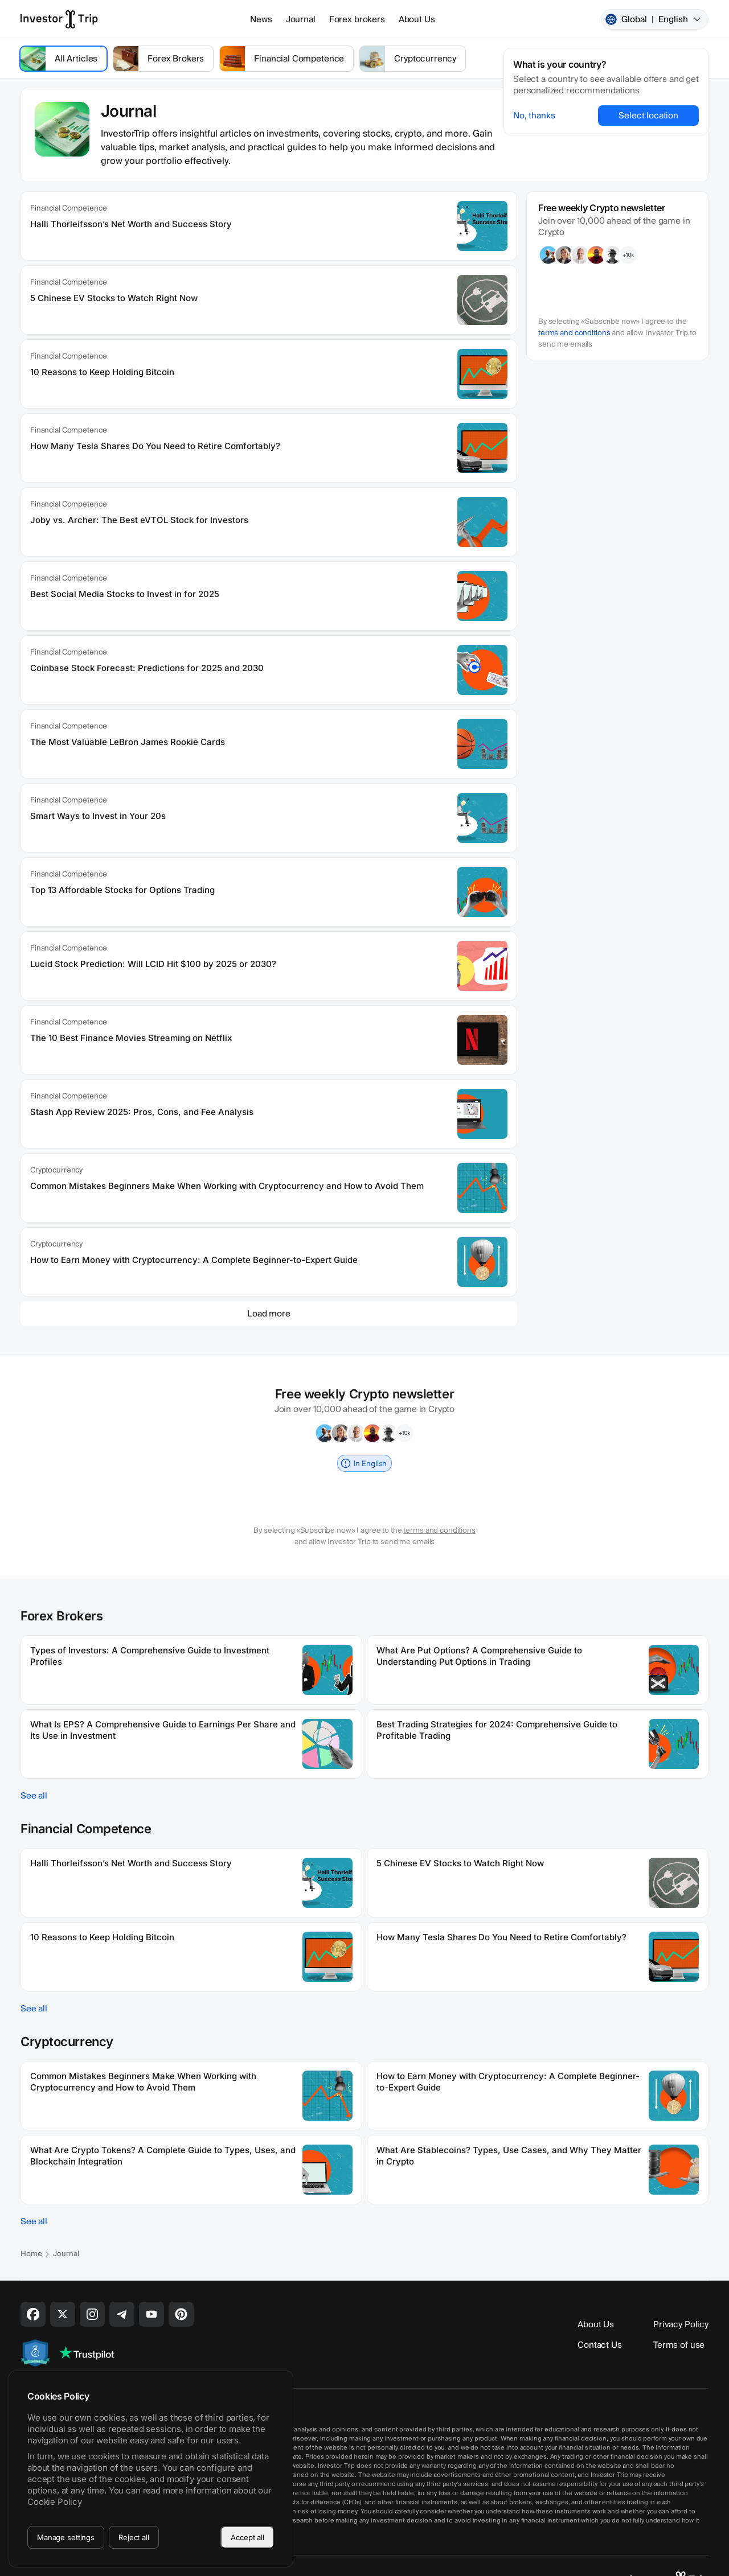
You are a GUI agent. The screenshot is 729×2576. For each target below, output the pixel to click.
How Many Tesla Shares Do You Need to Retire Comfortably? (155, 446)
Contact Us (600, 2345)
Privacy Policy (680, 2324)
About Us (417, 19)
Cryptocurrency (56, 1170)
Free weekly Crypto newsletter (601, 207)
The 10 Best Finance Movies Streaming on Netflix (131, 1037)
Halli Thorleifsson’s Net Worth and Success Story (131, 224)
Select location (648, 115)
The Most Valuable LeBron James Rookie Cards (127, 741)
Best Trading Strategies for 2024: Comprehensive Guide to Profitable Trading (496, 1730)
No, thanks (534, 115)
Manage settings (66, 2537)
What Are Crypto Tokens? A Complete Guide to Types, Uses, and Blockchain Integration (163, 2156)
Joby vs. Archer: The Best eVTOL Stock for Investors (139, 520)
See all (34, 1795)
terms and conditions (574, 333)
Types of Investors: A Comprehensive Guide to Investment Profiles (149, 1656)
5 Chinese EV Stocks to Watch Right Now (114, 298)
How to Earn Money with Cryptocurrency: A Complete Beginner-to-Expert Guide (194, 1259)
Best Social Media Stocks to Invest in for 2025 (124, 594)
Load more (268, 1313)
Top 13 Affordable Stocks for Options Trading (122, 889)
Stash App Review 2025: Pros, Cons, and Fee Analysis (141, 1111)
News (261, 19)
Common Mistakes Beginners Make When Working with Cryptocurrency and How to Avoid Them (227, 1185)
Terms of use (679, 2345)
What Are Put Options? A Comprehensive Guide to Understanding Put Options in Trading (479, 1656)
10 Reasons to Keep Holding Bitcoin (102, 372)
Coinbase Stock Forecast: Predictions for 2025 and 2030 (147, 667)
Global (653, 19)
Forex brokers (357, 19)
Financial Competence (68, 208)
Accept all (247, 2537)
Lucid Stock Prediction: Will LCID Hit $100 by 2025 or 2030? (153, 963)
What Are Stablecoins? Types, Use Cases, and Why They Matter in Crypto (508, 2156)
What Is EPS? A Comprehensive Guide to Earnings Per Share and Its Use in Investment (163, 1730)
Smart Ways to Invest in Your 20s (98, 815)
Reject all (133, 2537)
